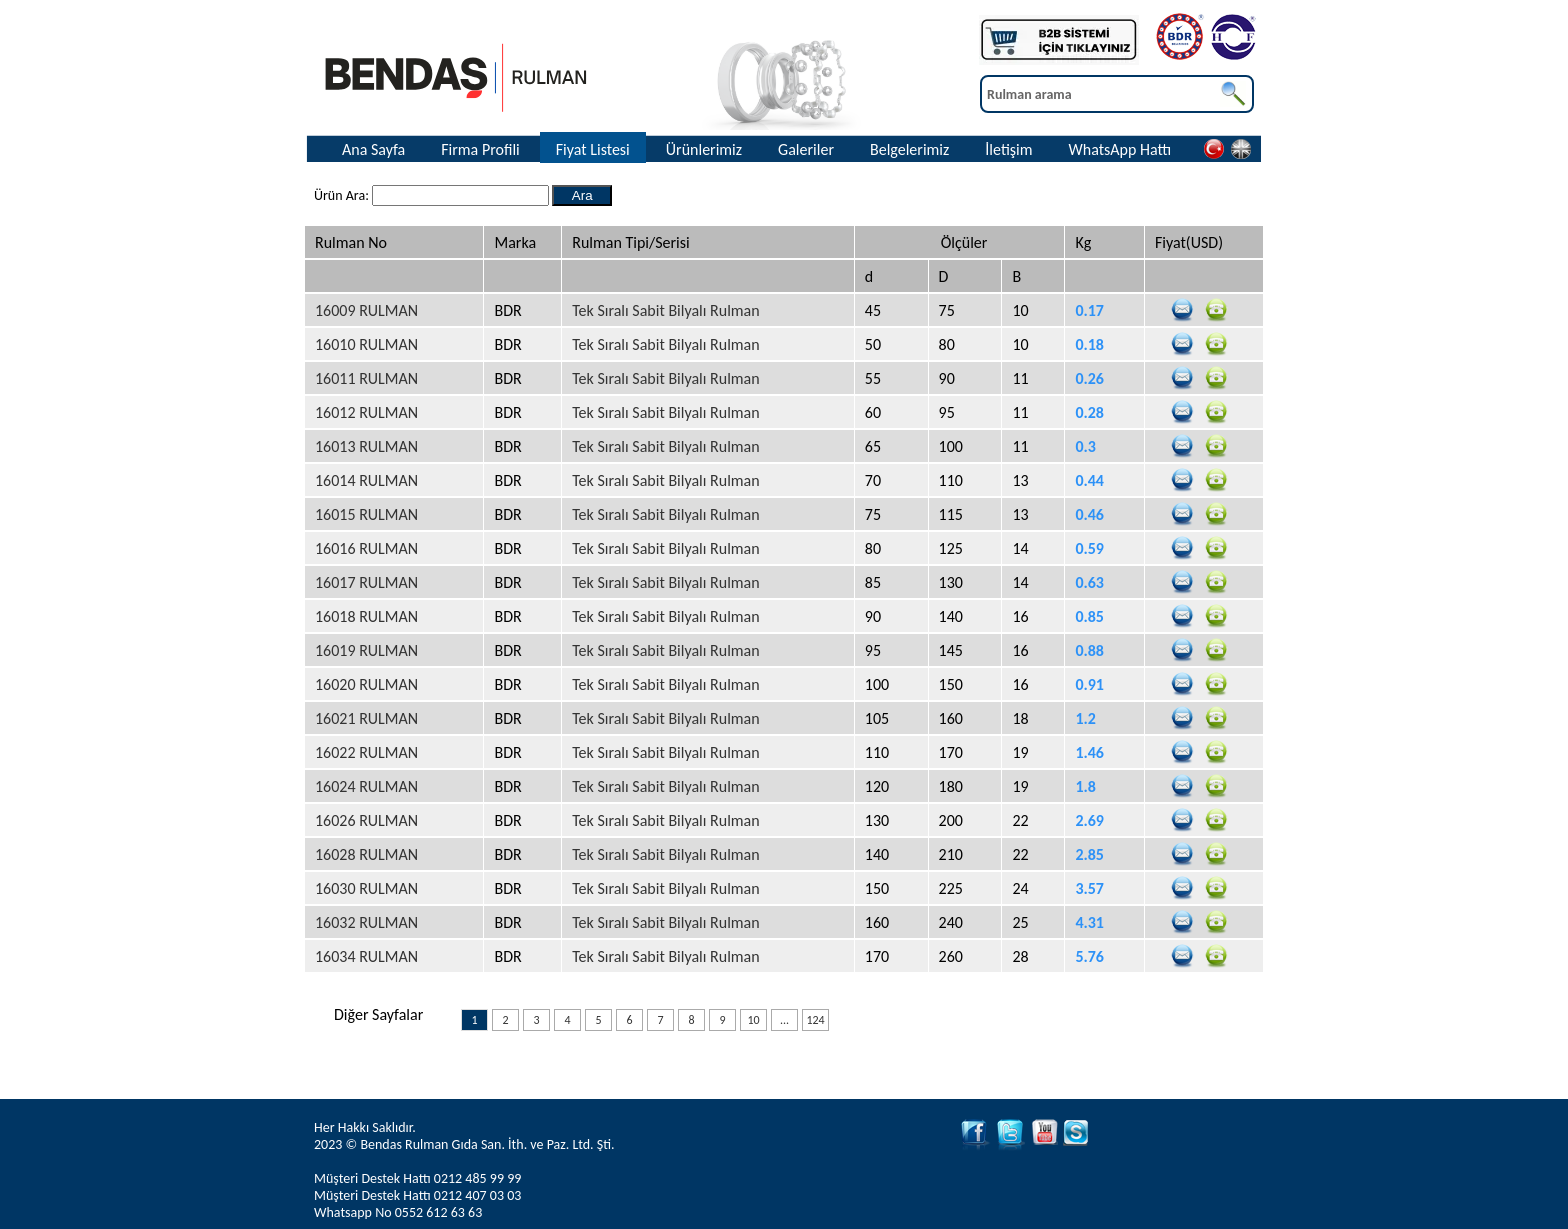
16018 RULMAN (366, 616)
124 (815, 1020)
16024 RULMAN (366, 786)
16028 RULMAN (366, 854)
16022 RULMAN (366, 752)
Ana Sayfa (373, 149)
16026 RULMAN (366, 820)
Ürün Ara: (343, 195)
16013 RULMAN (366, 446)
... (784, 1020)
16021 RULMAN (366, 718)
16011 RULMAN (366, 378)
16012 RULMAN (366, 412)
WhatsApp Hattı (1120, 149)
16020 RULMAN (366, 684)
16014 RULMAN (366, 480)
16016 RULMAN (366, 548)
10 (753, 1020)
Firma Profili (480, 149)
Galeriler (806, 149)
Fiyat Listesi (593, 149)
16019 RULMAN (366, 650)
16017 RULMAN (366, 582)
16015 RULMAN (366, 514)
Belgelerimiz (909, 149)
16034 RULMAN (366, 956)
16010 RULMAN (366, 344)
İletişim (1008, 149)
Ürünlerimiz (704, 149)
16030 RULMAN (366, 888)
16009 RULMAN (366, 310)
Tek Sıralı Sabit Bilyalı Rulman (665, 310)
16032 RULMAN (366, 922)
